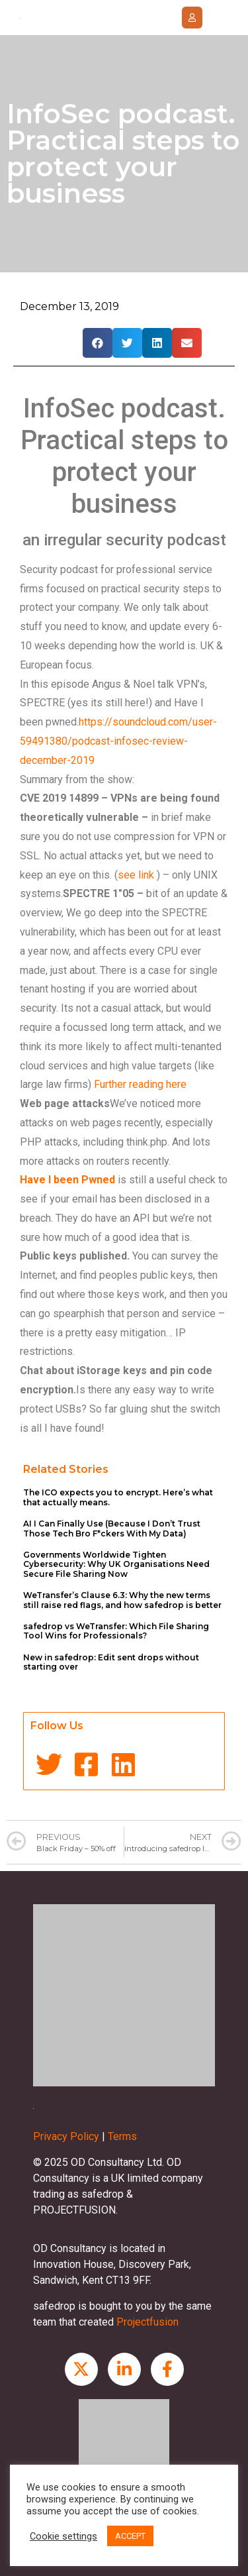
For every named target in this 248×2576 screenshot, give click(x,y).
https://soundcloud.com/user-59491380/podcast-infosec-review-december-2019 (118, 741)
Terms (122, 2136)
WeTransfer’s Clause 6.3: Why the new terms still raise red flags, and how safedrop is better (122, 1599)
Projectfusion (147, 2322)
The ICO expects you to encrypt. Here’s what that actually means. (118, 1497)
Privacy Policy (66, 2136)
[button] (192, 17)
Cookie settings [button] (63, 2536)
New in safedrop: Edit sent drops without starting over (111, 1662)
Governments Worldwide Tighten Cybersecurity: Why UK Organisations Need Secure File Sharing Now (116, 1564)
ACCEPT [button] (130, 2536)
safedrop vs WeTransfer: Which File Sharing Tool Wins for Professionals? (116, 1630)
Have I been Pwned (67, 1179)
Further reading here (140, 1084)
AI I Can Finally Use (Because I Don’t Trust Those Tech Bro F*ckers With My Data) (111, 1528)
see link (136, 875)
